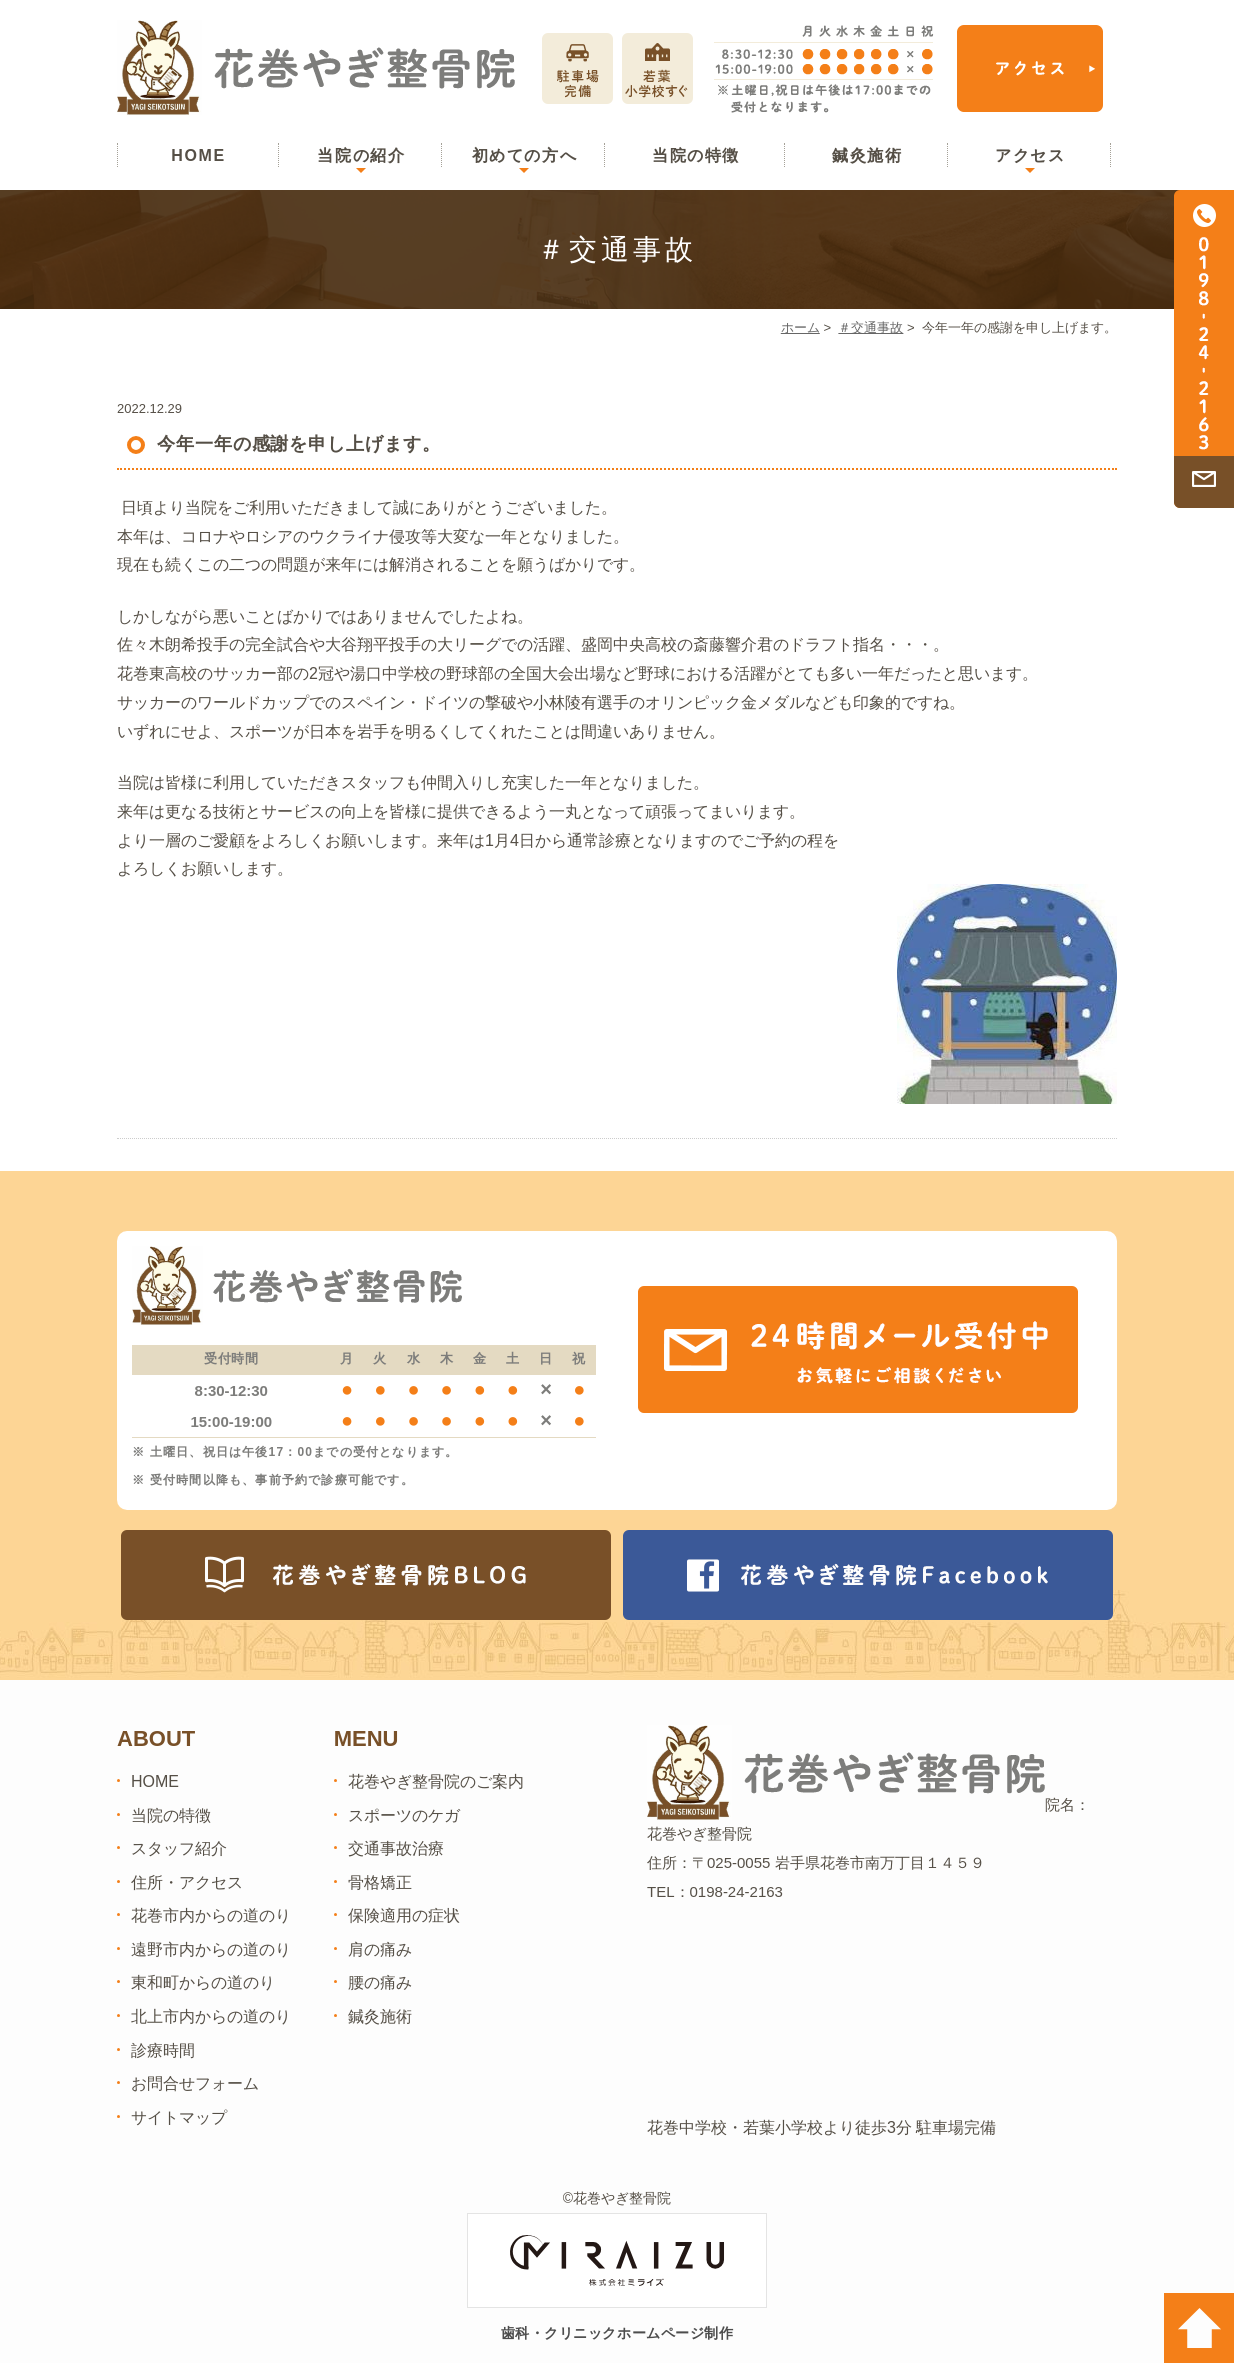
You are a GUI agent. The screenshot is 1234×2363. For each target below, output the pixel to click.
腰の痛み (380, 1982)
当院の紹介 (361, 155)
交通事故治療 (396, 1848)
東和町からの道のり (203, 1982)
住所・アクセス (187, 1882)
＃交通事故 (870, 327)
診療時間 (163, 2050)
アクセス (1030, 155)
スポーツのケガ (404, 1815)
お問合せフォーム (195, 2083)
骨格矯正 (380, 1882)
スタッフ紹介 (179, 1848)
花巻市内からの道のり (211, 1915)
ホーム (800, 327)
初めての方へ (525, 155)
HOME (198, 155)
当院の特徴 (696, 155)
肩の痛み (380, 1949)
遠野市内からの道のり (211, 1949)
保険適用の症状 (404, 1915)
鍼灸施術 (867, 155)
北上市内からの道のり (211, 2016)
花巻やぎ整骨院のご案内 (436, 1781)
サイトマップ (179, 2117)
